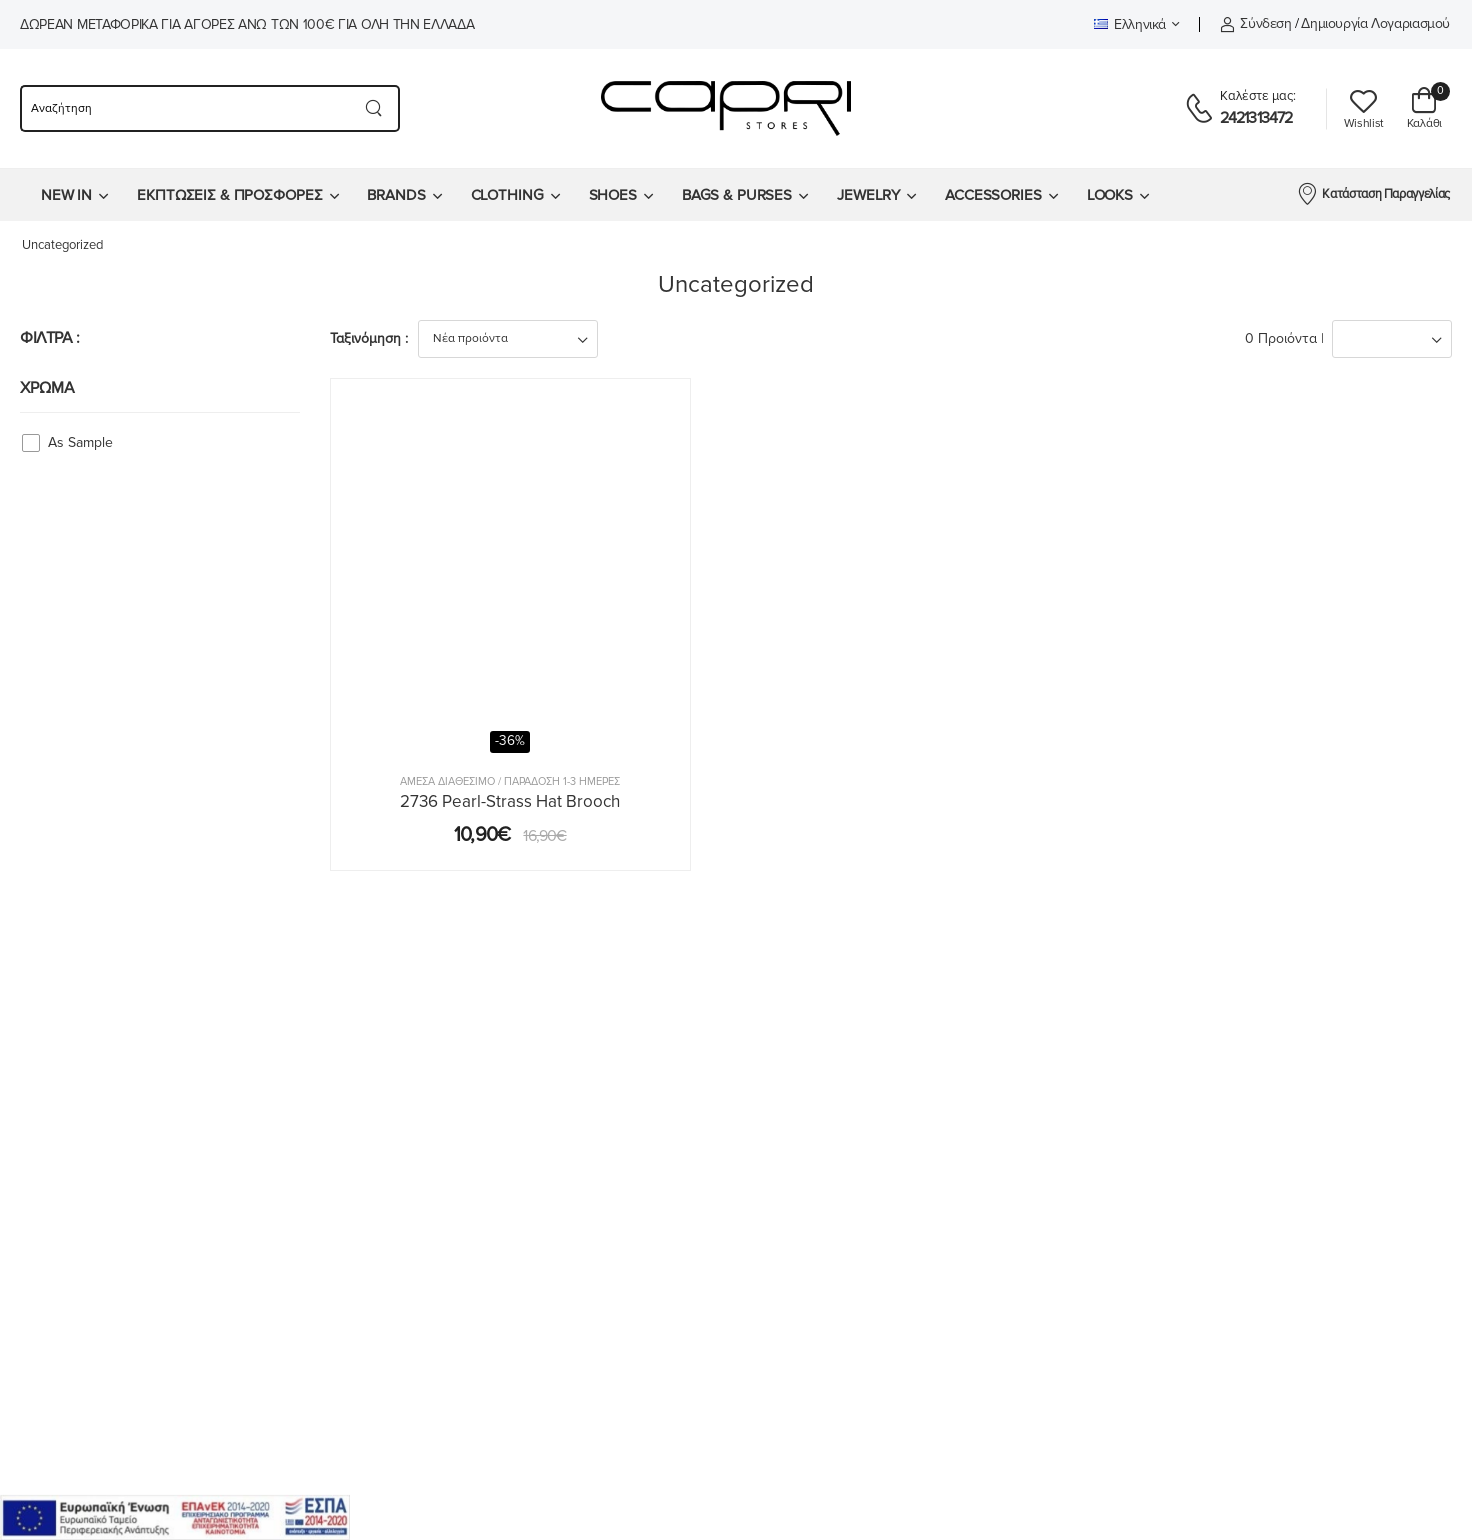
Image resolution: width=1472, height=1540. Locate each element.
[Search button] (374, 108)
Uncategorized (62, 245)
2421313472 (1256, 118)
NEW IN (66, 195)
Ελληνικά (1130, 24)
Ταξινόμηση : (369, 338)
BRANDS (396, 195)
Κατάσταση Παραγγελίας (1373, 193)
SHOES (613, 195)
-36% (510, 741)
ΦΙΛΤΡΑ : (50, 338)
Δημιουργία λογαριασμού (1375, 23)
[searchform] (184, 108)
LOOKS (1110, 195)
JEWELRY (868, 195)
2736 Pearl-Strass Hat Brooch (510, 801)
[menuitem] (74, 195)
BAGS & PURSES (737, 195)
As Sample (80, 442)
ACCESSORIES (993, 195)
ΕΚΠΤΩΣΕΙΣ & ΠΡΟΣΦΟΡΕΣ (229, 195)
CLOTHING (507, 195)
